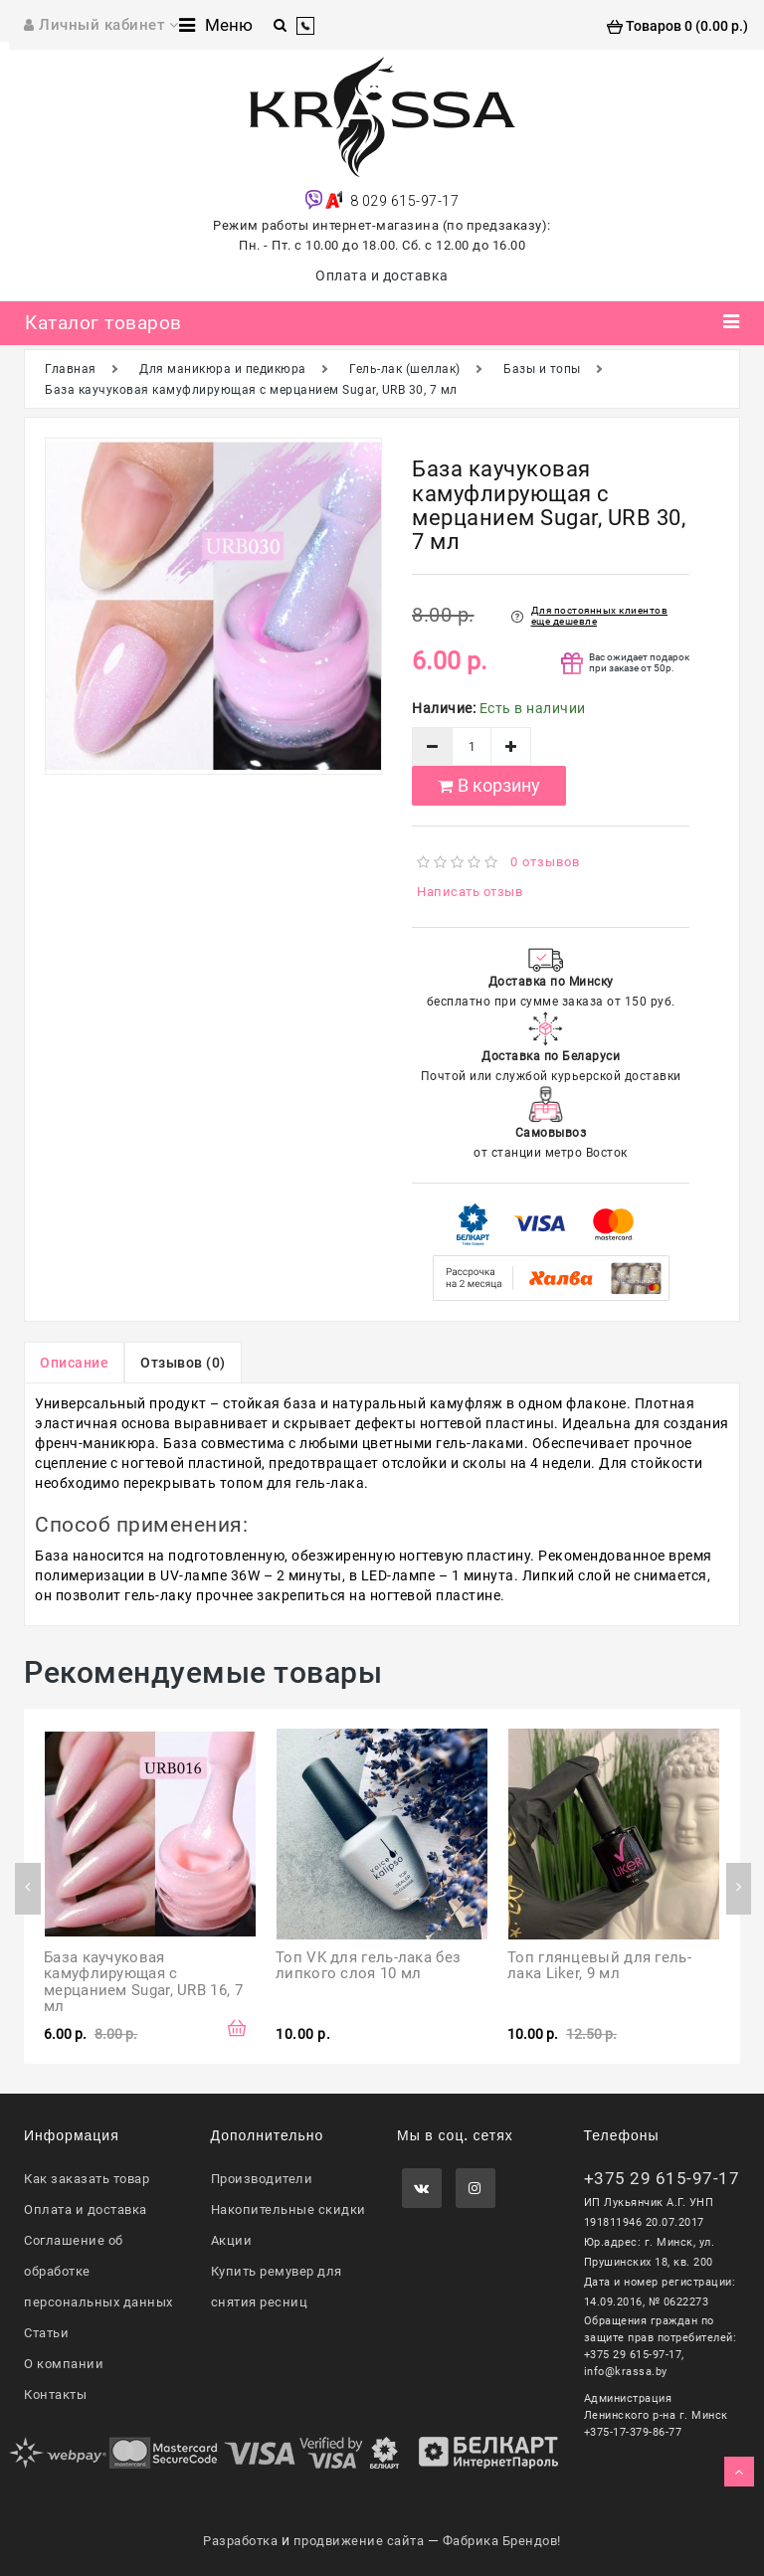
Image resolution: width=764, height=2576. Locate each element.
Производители (262, 2178)
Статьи (46, 2332)
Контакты (55, 2394)
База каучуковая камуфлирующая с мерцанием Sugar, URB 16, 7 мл (145, 1982)
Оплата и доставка (382, 275)
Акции (232, 2240)
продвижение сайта (359, 2540)
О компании (63, 2363)
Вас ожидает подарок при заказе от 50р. (639, 662)
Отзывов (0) (183, 1363)
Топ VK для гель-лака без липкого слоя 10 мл (371, 1965)
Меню (216, 25)
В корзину (489, 785)
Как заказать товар (86, 2178)
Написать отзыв (469, 891)
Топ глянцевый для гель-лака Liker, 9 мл (599, 1965)
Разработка (240, 2540)
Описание (74, 1363)
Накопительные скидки (288, 2209)
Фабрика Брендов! (502, 2540)
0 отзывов (545, 861)
